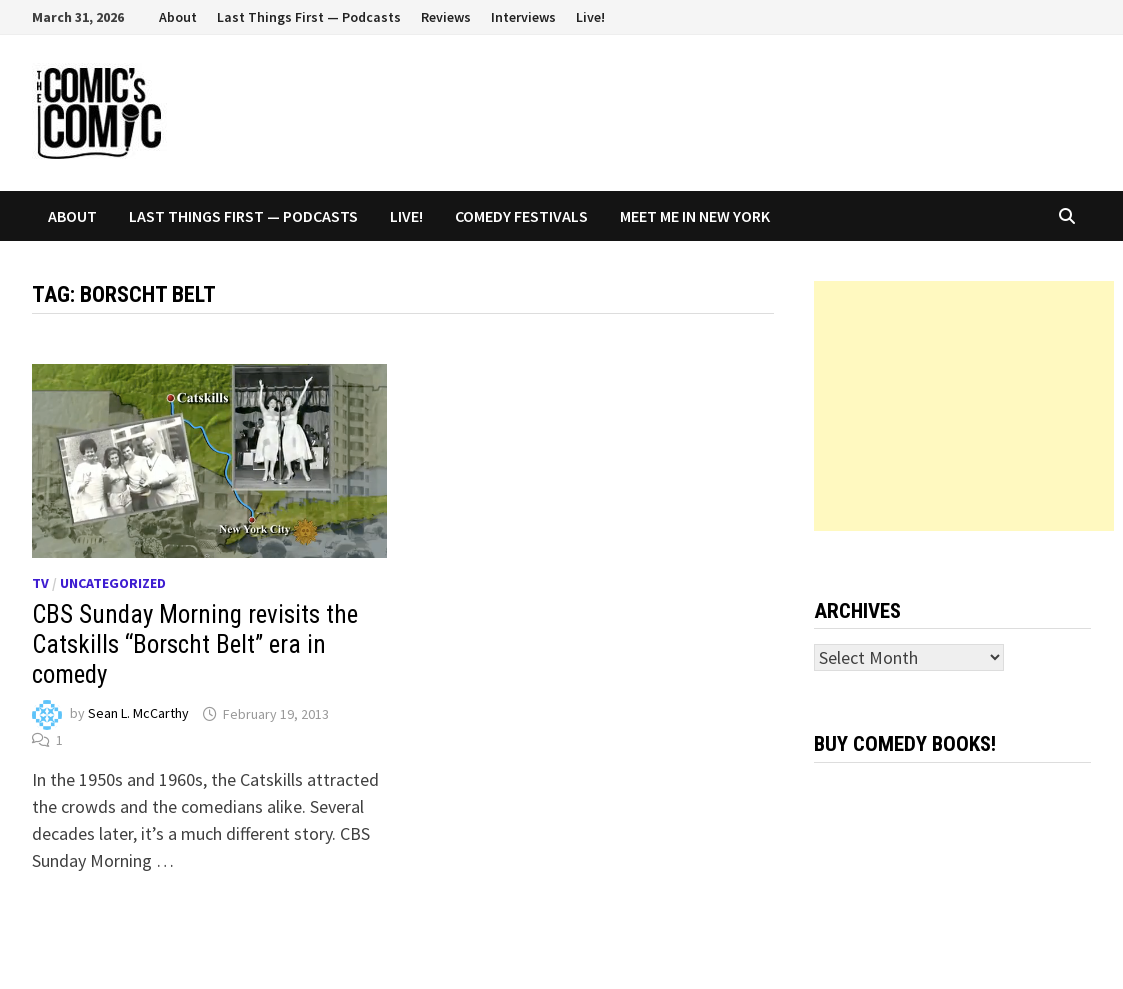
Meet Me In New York (695, 216)
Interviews (523, 17)
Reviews (446, 17)
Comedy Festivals (521, 216)
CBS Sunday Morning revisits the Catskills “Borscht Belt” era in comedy (195, 644)
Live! (590, 17)
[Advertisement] (964, 406)
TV (40, 583)
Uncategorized (113, 583)
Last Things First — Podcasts (309, 17)
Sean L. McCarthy (138, 714)
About (178, 17)
